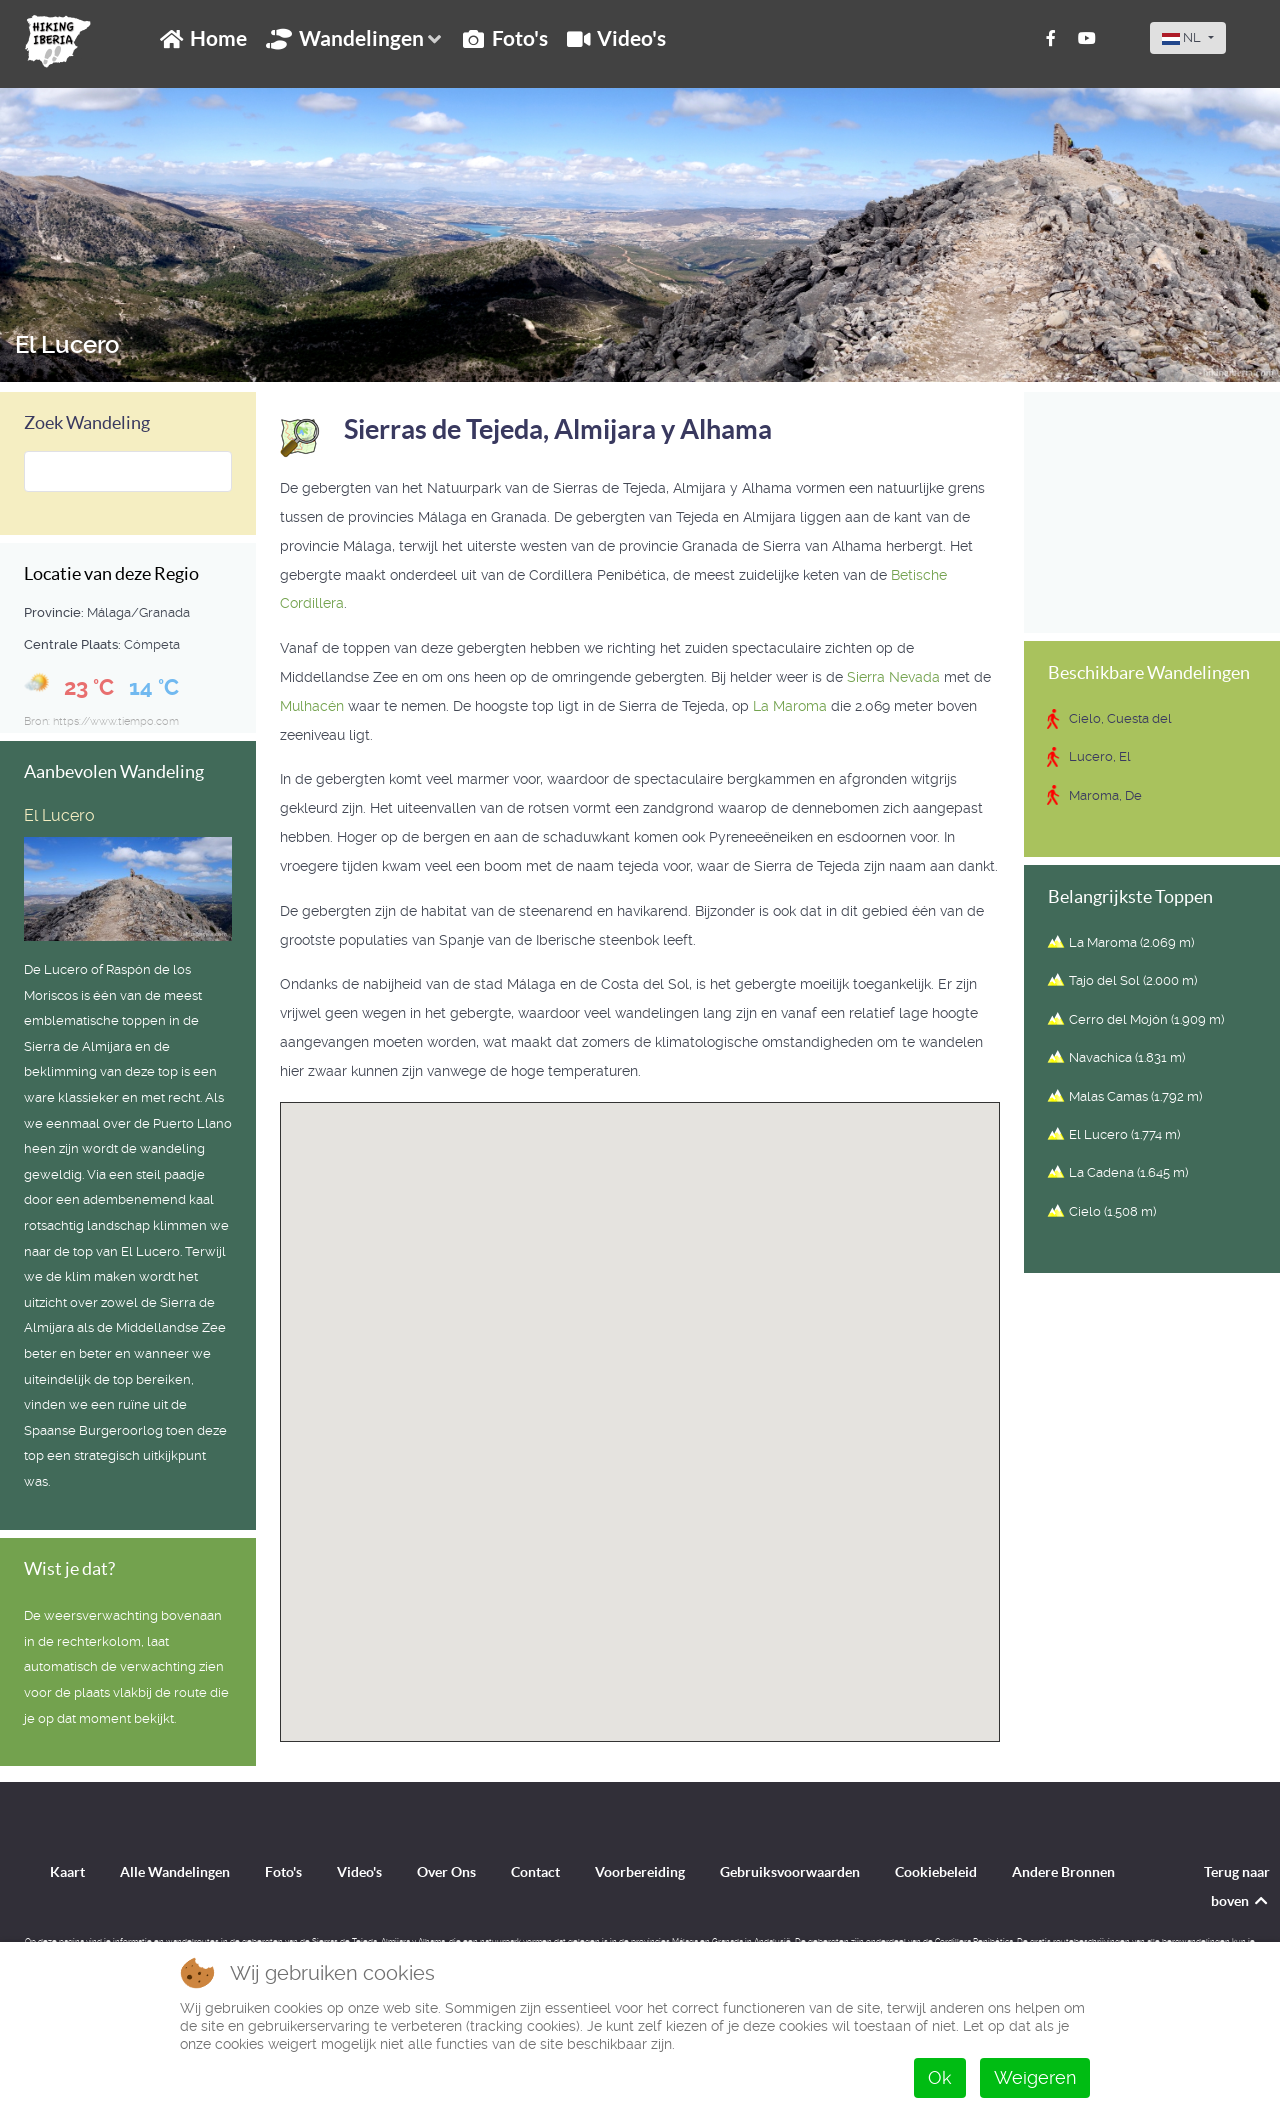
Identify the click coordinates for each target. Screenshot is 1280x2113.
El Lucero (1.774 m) (1124, 1134)
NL (1183, 37)
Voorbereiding (640, 1872)
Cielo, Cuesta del (1120, 718)
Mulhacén (312, 706)
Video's (359, 1872)
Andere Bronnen (1063, 1872)
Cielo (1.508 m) (1112, 1211)
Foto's (283, 1872)
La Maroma (790, 706)
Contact (535, 1872)
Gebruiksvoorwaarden (790, 1872)
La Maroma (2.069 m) (1131, 942)
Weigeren (1035, 2077)
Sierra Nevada (893, 677)
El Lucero (67, 345)
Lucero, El (1100, 756)
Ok (940, 2077)
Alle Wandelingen (175, 1872)
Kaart (67, 1872)
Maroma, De (1105, 795)
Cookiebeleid (936, 1872)
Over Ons (446, 1872)
